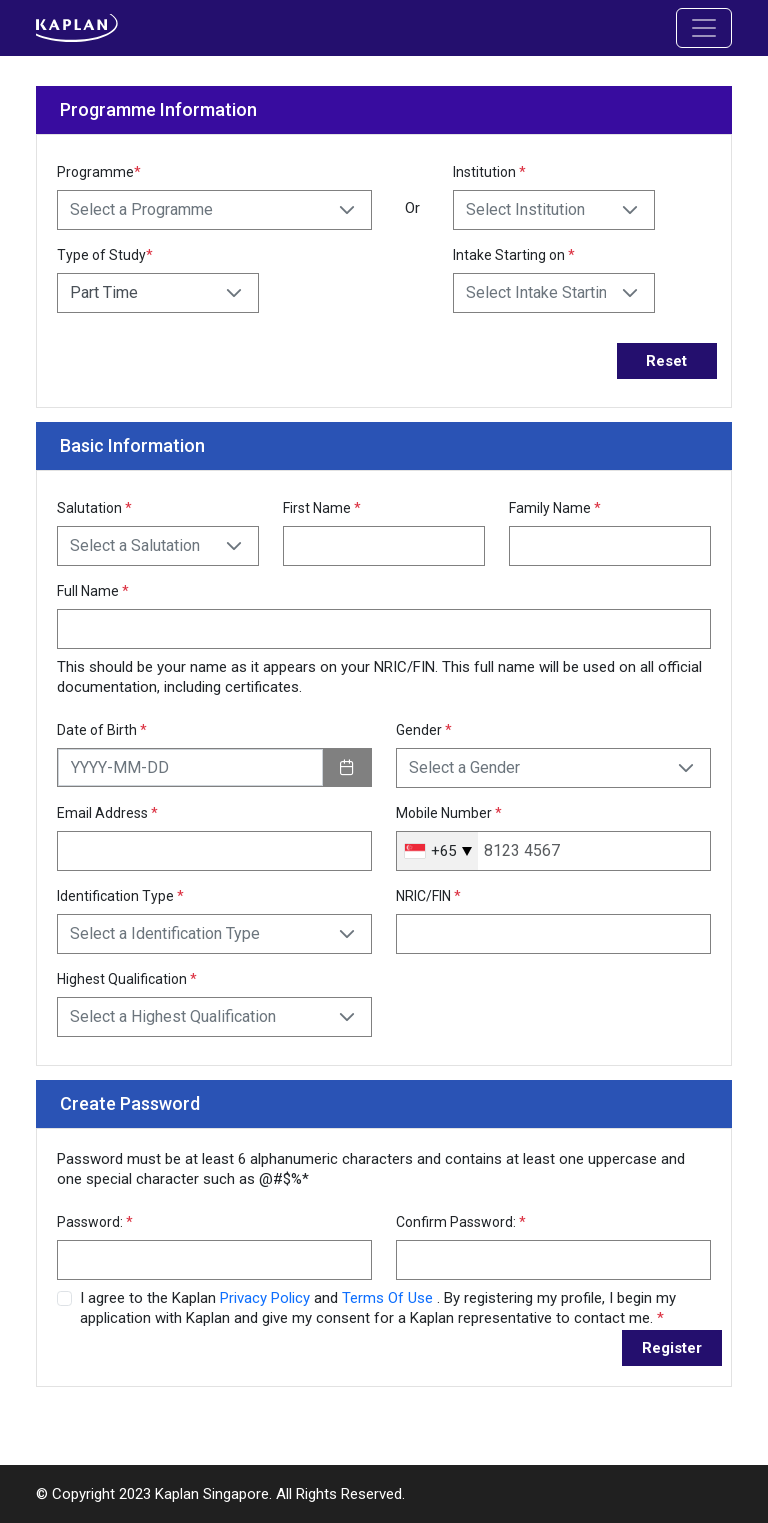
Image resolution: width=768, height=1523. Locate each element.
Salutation (94, 508)
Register (672, 1348)
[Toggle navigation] (704, 28)
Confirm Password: (461, 1222)
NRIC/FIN (428, 896)
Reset (666, 361)
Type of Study (105, 255)
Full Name (93, 591)
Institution (489, 172)
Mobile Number (449, 813)
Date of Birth (102, 730)
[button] (347, 210)
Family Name (555, 508)
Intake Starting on (514, 255)
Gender (424, 730)
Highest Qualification (127, 979)
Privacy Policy (267, 1298)
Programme (99, 172)
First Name (322, 508)
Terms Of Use (389, 1298)
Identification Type (120, 896)
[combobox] (437, 851)
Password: (95, 1222)
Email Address (107, 813)
